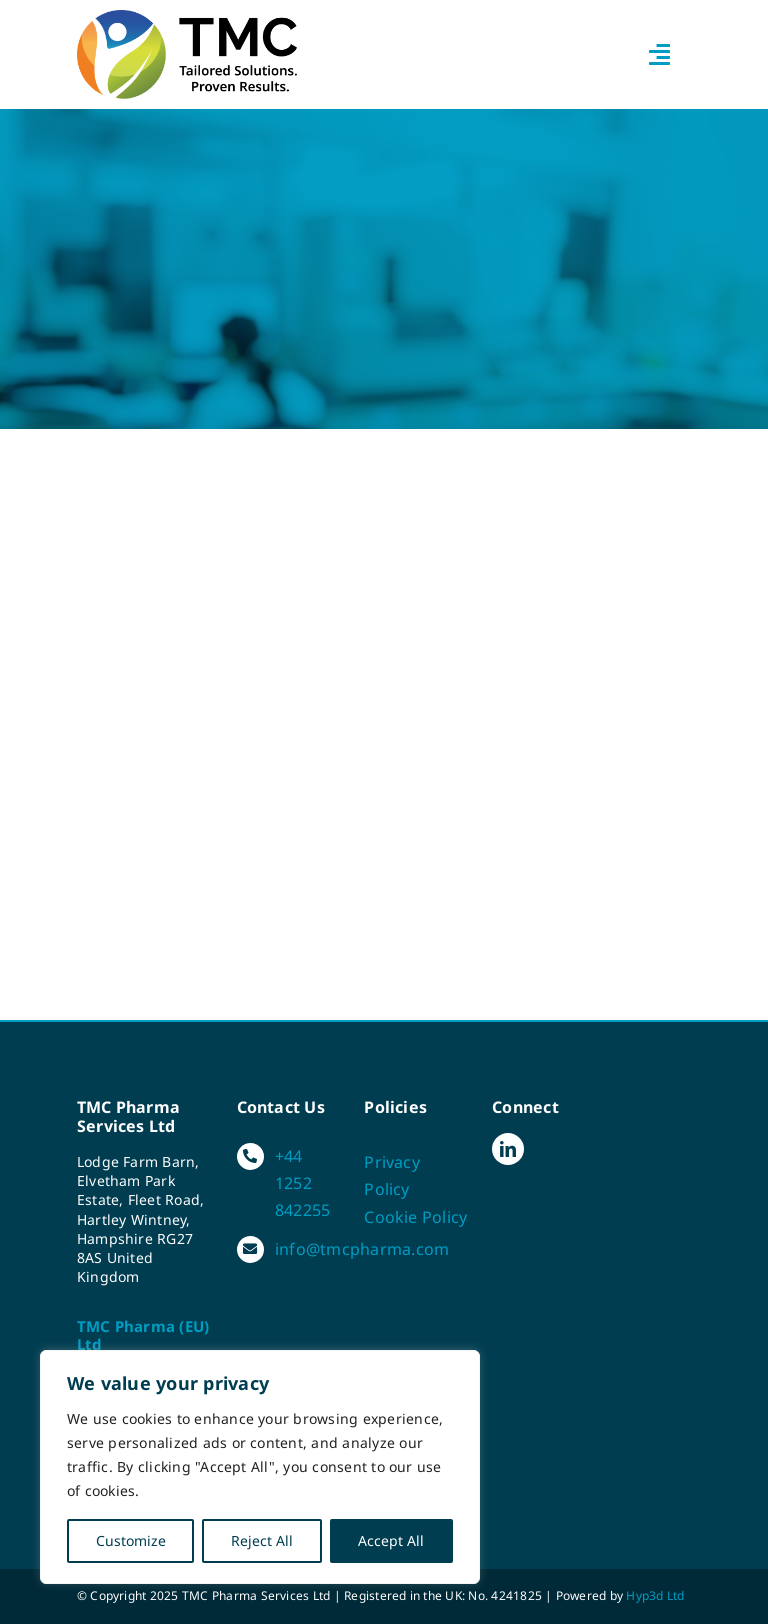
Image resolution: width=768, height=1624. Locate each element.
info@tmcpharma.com (362, 1249)
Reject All (262, 1540)
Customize (131, 1540)
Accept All (391, 1540)
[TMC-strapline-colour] (187, 18)
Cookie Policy (415, 1217)
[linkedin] (508, 1149)
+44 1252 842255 (302, 1183)
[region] (260, 1467)
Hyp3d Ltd (655, 1595)
